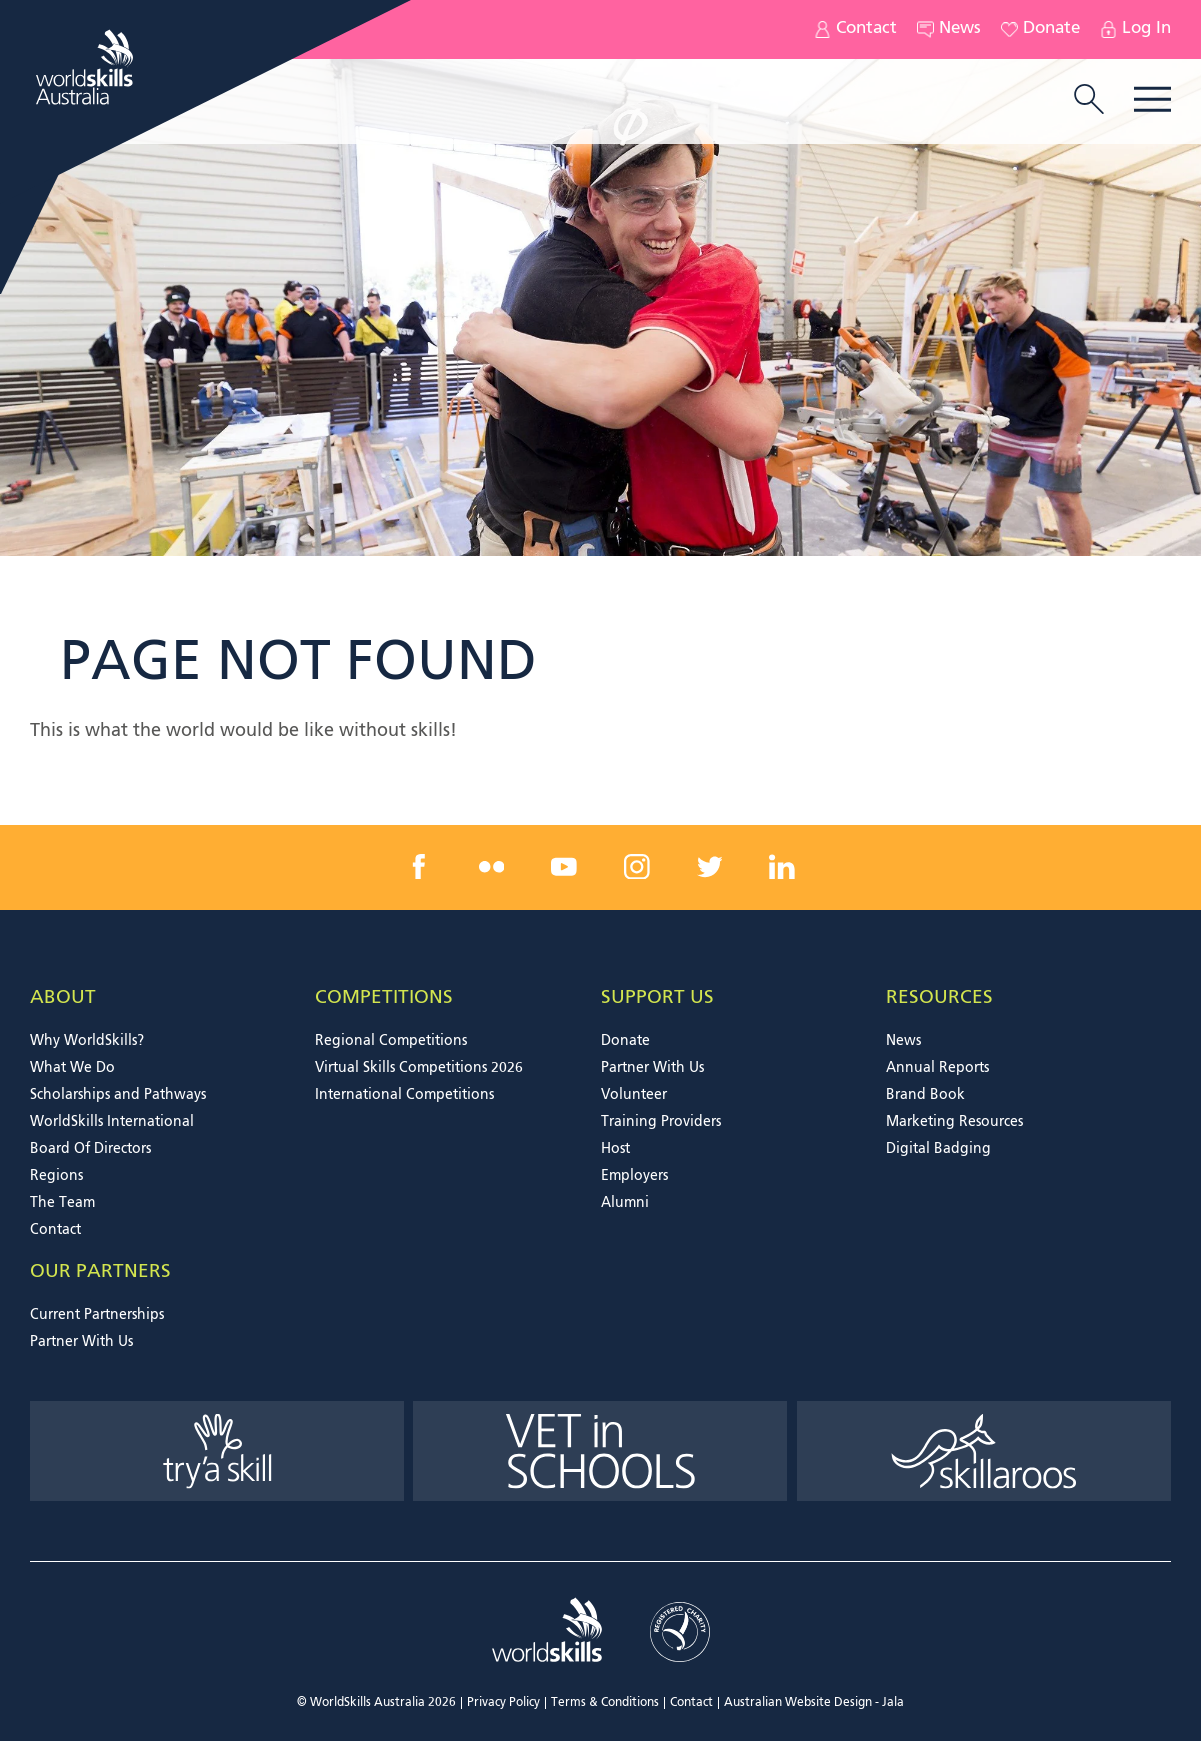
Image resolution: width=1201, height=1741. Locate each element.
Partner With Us (652, 1068)
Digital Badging (938, 1149)
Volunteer (634, 1095)
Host (615, 1149)
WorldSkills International (112, 1122)
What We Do (72, 1068)
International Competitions (404, 1095)
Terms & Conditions (605, 1703)
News (949, 29)
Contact (855, 29)
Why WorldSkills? (87, 1041)
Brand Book (925, 1095)
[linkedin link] (782, 867)
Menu (1152, 99)
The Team (62, 1203)
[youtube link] (564, 867)
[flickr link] (492, 867)
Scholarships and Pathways (118, 1095)
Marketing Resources (954, 1122)
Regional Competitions (391, 1041)
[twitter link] (709, 867)
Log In (1135, 29)
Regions (56, 1176)
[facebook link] (419, 867)
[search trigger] (1089, 101)
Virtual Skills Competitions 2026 (419, 1068)
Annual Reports (937, 1068)
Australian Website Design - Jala (814, 1703)
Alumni (625, 1203)
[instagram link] (637, 867)
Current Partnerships (97, 1315)
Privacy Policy (503, 1703)
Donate (1040, 29)
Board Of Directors (90, 1149)
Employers (634, 1176)
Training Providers (661, 1122)
